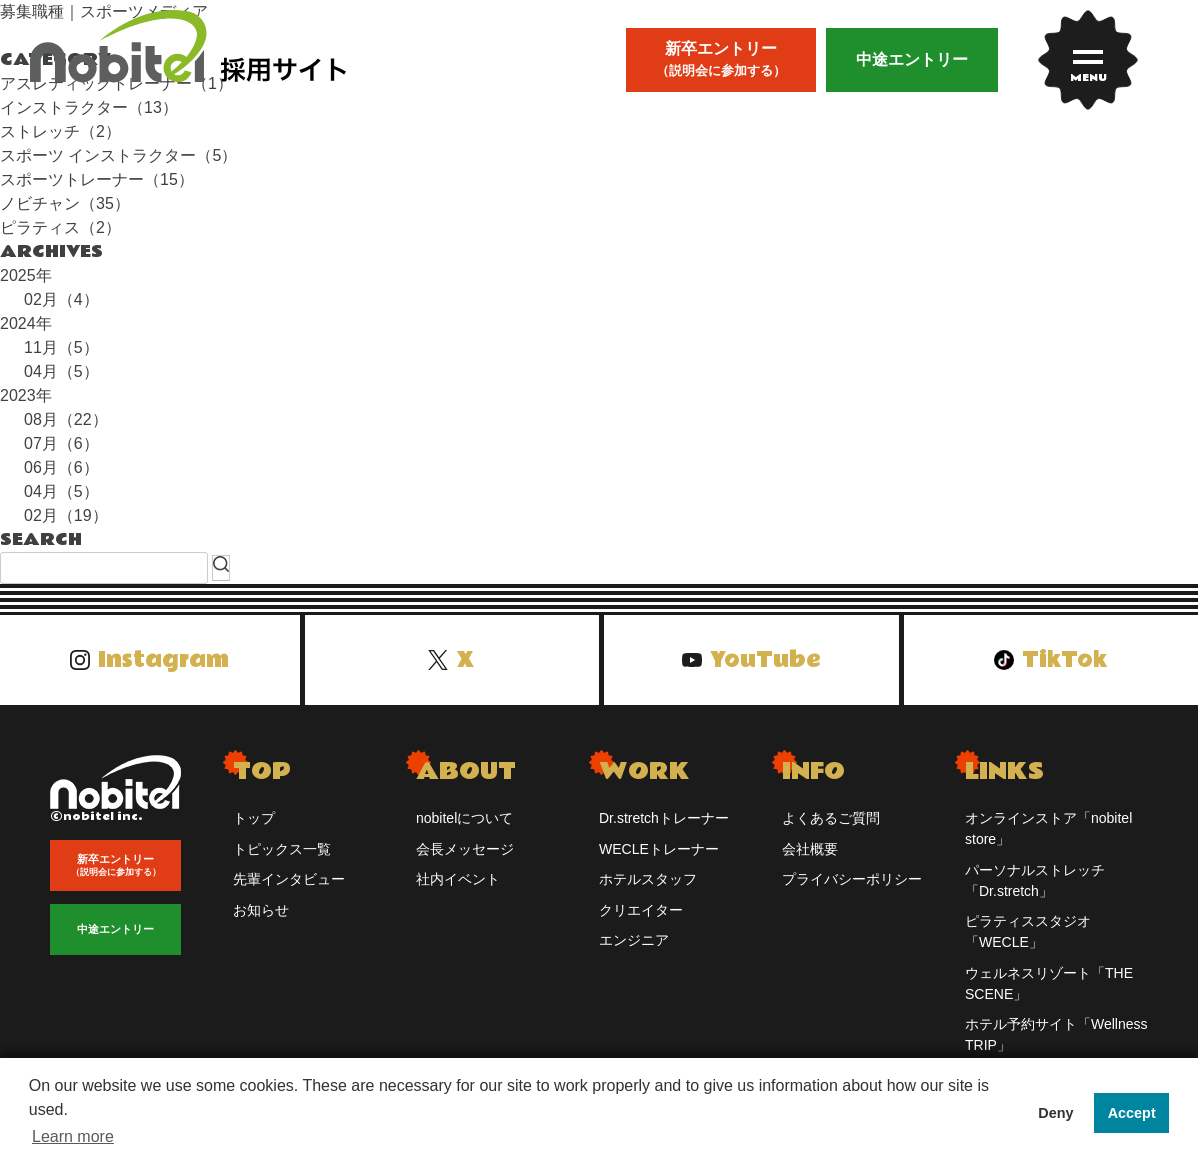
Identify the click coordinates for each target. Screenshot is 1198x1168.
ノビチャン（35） (65, 203)
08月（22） (66, 419)
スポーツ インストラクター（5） (118, 155)
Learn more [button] (73, 1136)
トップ (254, 818)
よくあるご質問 (831, 818)
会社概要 (810, 849)
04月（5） (61, 371)
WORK (644, 771)
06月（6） (61, 467)
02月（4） (61, 299)
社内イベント (458, 879)
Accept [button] (1132, 1113)
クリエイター (641, 910)
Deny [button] (1055, 1113)
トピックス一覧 (282, 849)
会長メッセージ (465, 849)
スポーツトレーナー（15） (97, 179)
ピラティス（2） (60, 227)
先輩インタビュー (289, 879)
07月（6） (61, 443)
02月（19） (66, 515)
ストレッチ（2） (60, 131)
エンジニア (634, 940)
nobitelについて (464, 818)
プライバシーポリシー (852, 879)
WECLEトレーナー (659, 849)
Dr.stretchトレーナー (664, 818)
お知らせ (261, 910)
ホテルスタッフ (648, 879)
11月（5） (61, 347)
